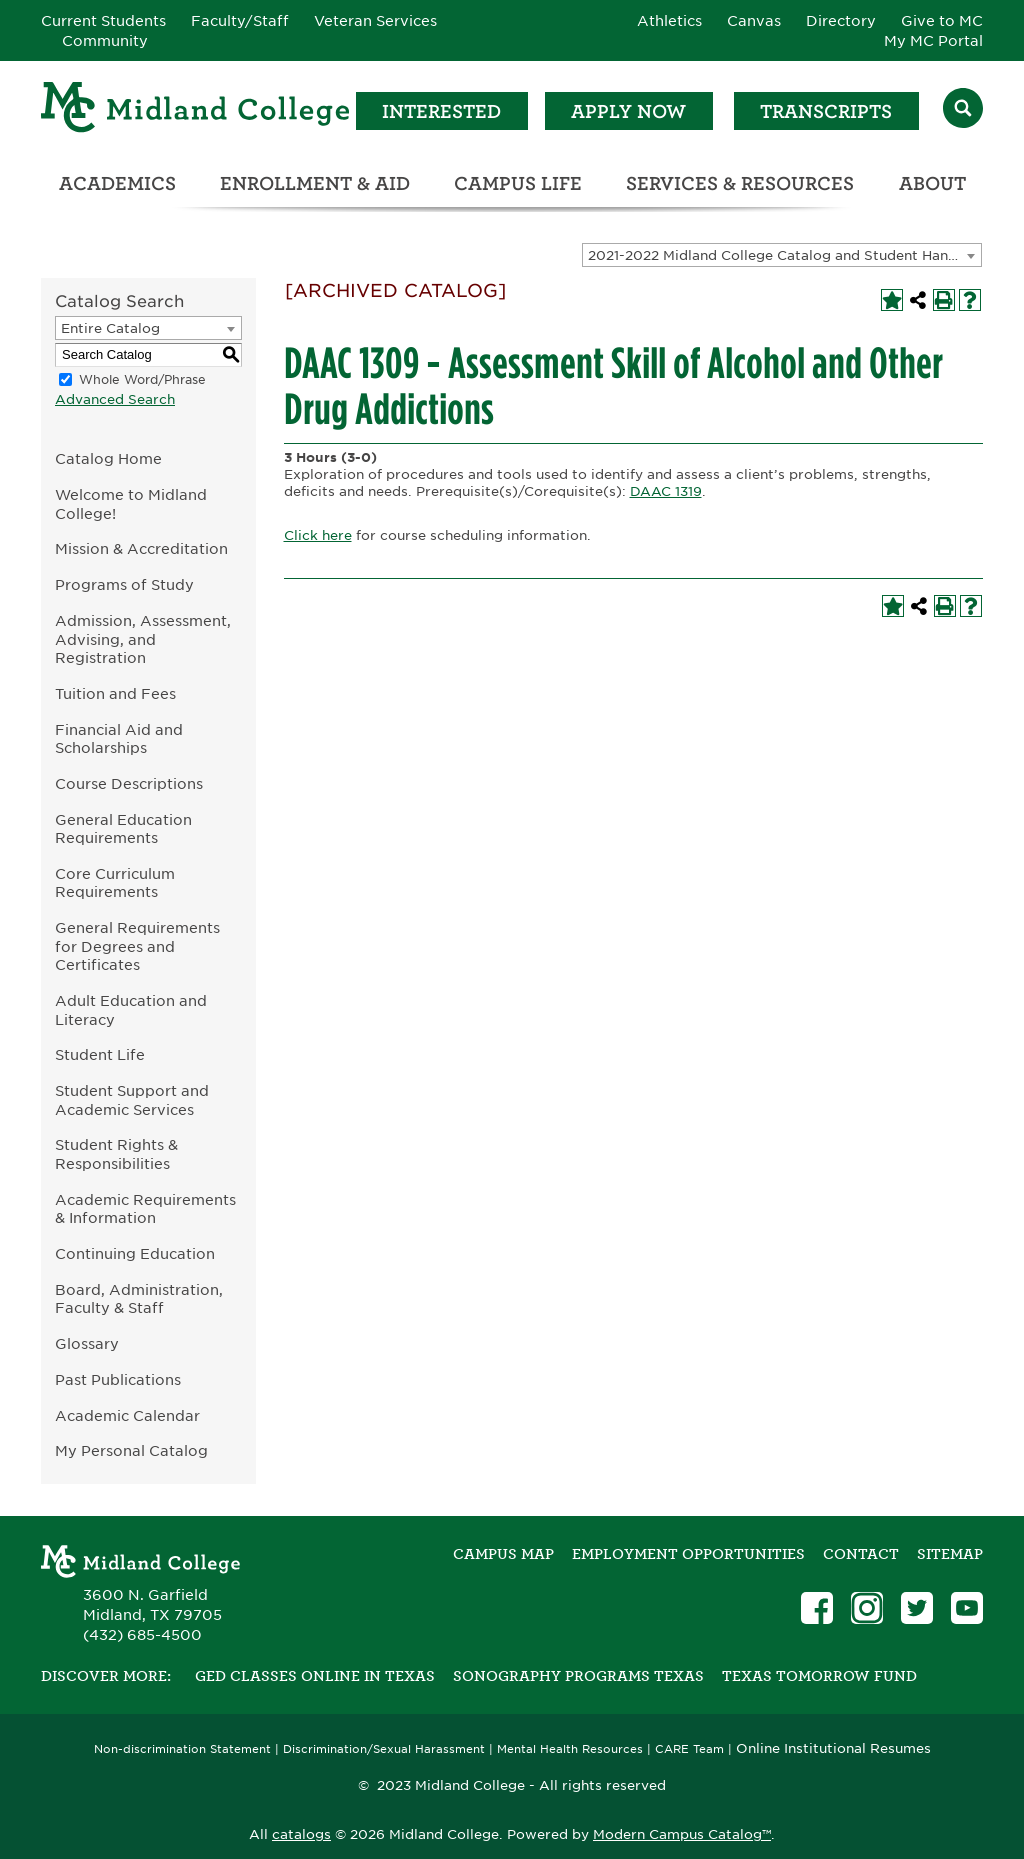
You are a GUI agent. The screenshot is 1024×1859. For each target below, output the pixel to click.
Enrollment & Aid (315, 183)
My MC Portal (933, 41)
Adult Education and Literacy (131, 1010)
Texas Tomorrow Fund (819, 1676)
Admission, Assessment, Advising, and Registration (143, 639)
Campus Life (518, 183)
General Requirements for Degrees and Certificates (137, 946)
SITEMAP (950, 1554)
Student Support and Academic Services (132, 1100)
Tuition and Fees (115, 693)
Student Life (100, 1054)
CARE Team (689, 1749)
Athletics (669, 21)
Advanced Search (115, 399)
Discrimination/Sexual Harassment (384, 1749)
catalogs (301, 1834)
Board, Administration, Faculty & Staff (139, 1299)
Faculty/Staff (240, 21)
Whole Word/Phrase (142, 379)
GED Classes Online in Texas (315, 1676)
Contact (861, 1554)
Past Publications (118, 1379)
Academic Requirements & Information (145, 1209)
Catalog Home (108, 458)
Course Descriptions (129, 783)
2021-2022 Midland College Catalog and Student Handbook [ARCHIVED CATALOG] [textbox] (784, 255)
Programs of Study (124, 584)
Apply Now (628, 111)
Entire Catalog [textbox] (110, 328)
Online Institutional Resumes (833, 1748)
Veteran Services (375, 21)
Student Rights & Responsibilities (116, 1154)
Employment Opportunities (688, 1554)
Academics (117, 183)
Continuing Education (135, 1253)
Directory (841, 21)
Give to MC (942, 21)
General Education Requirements (123, 829)
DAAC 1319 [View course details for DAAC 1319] (666, 491)
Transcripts (826, 111)
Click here (318, 535)
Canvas (754, 21)
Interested (441, 111)
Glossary (87, 1343)
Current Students (103, 21)
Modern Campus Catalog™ (682, 1834)
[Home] (196, 110)
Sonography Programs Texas (578, 1676)
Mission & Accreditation (141, 548)
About (932, 183)
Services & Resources (740, 183)
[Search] (963, 110)
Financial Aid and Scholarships (119, 739)
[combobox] (782, 255)
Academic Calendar (127, 1415)
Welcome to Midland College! (131, 504)
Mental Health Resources (570, 1749)
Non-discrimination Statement (182, 1749)
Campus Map (503, 1554)
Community (105, 41)
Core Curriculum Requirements (115, 883)
